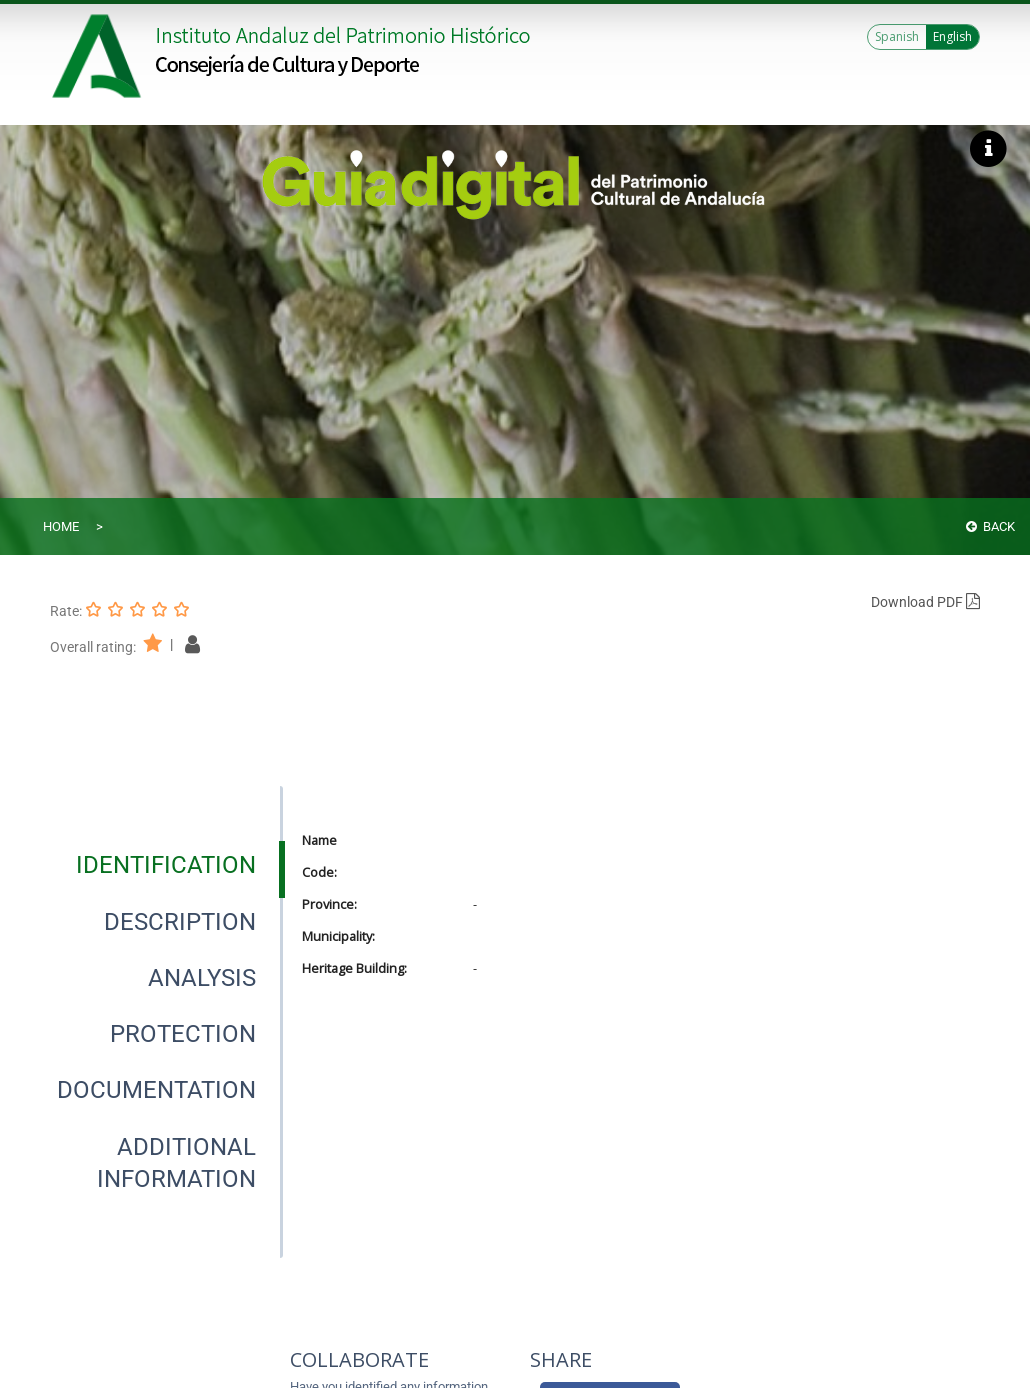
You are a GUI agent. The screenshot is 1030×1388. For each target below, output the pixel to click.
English (952, 36)
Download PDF (925, 602)
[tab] (166, 865)
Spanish (897, 36)
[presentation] (165, 865)
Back (990, 526)
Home (61, 526)
